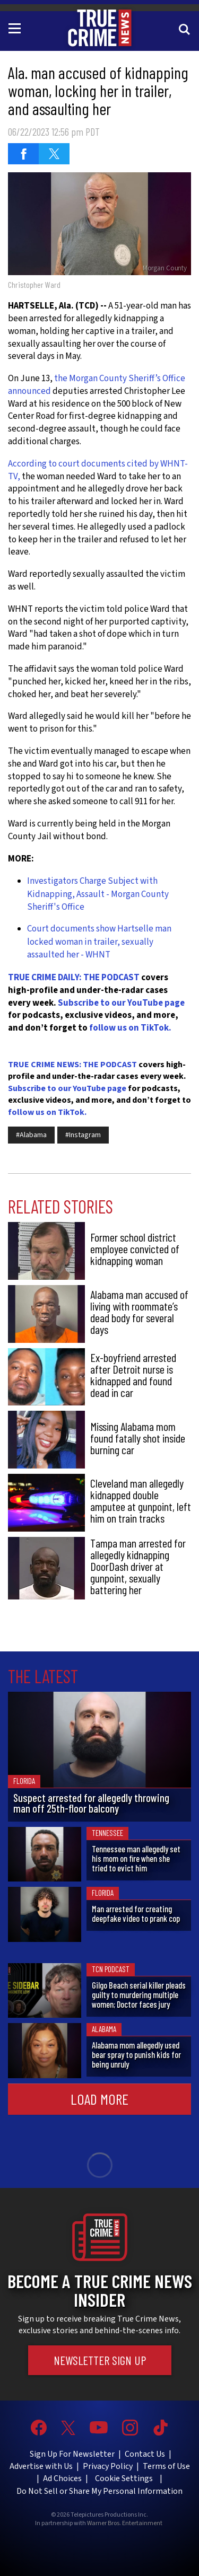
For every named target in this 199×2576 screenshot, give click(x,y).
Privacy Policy (108, 2466)
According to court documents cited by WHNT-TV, (98, 470)
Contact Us (145, 2454)
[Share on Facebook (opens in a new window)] (23, 153)
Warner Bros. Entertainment (124, 2523)
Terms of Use (166, 2466)
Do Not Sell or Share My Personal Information (99, 2491)
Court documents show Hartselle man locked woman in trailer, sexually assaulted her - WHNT (99, 941)
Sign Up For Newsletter (72, 2454)
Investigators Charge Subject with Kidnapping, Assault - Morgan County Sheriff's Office (98, 894)
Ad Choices (62, 2478)
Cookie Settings (124, 2478)
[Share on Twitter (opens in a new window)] (54, 153)
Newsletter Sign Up (100, 2360)
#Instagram (83, 1135)
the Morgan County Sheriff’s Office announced (96, 385)
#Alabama (31, 1135)
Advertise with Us (41, 2466)
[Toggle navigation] (16, 27)
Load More (99, 2099)
